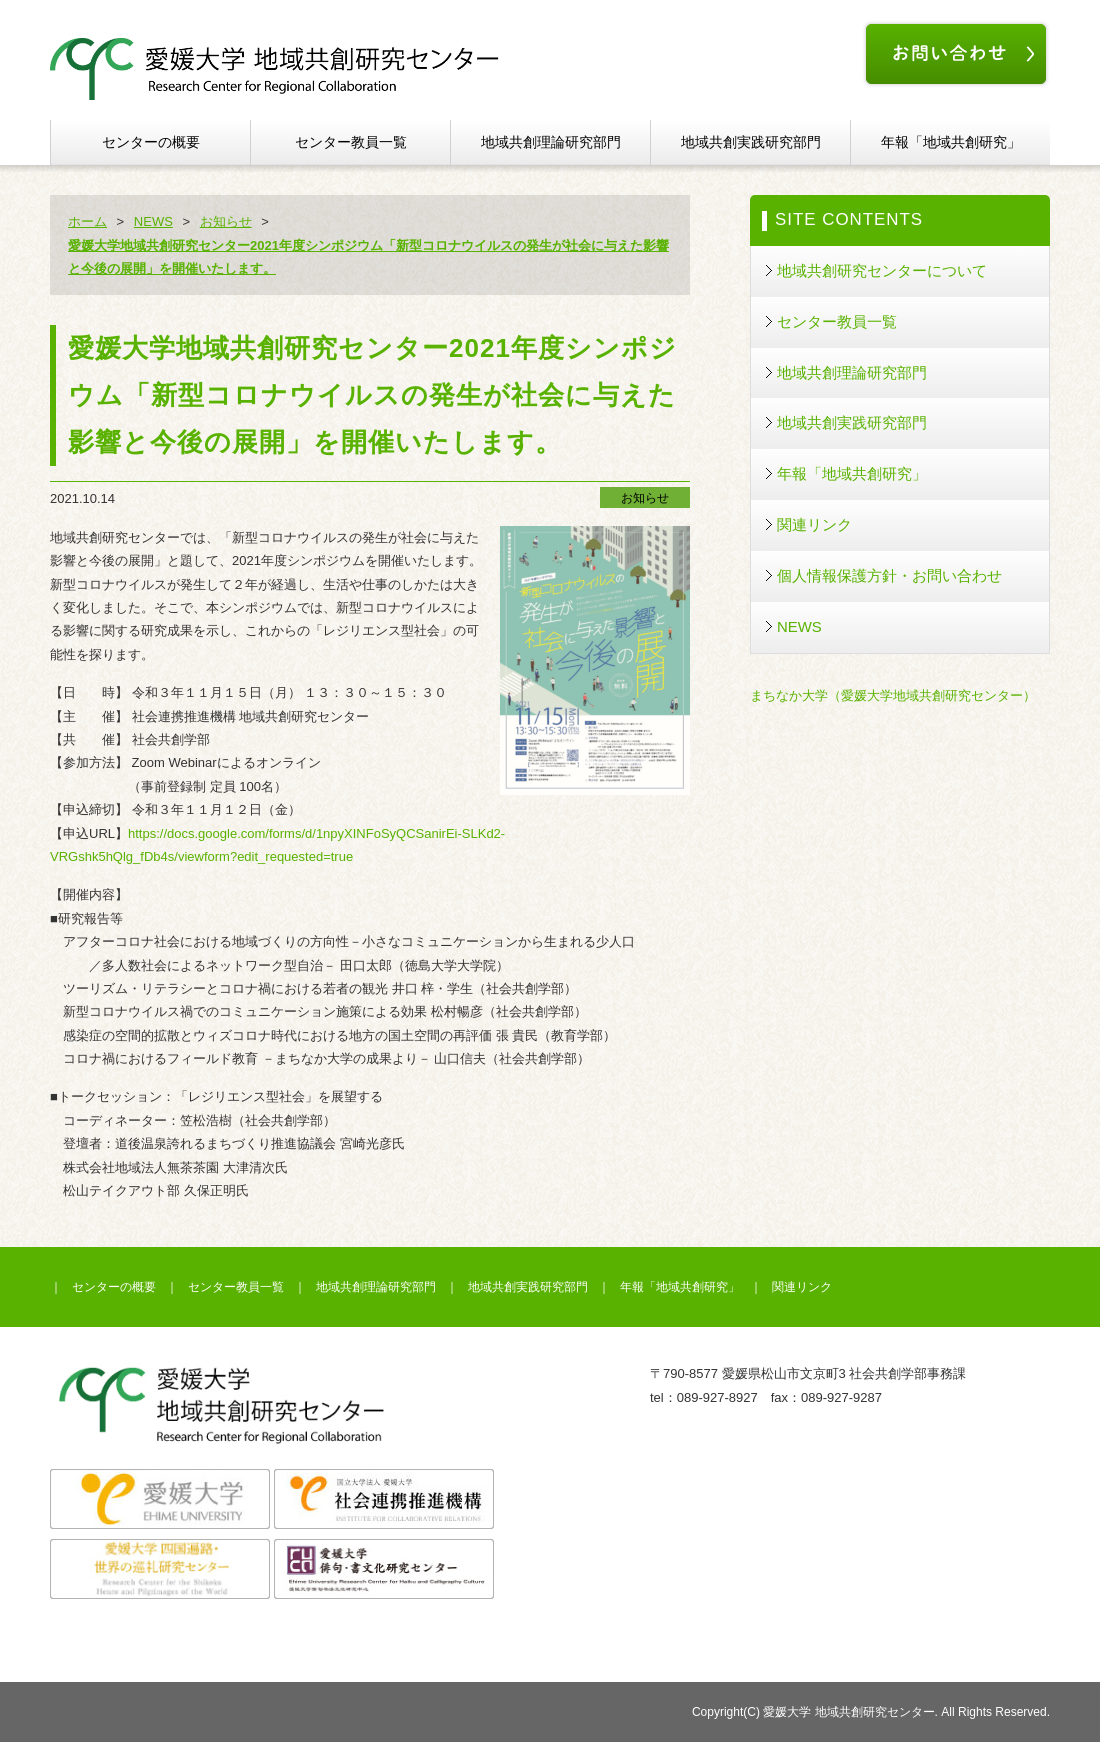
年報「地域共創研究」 (951, 142)
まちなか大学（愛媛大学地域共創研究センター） (893, 695)
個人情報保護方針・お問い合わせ (889, 575)
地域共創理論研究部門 (551, 142)
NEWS (799, 626)
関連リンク (814, 524)
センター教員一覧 (351, 142)
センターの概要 (151, 142)
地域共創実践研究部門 (751, 142)
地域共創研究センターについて (882, 270)
